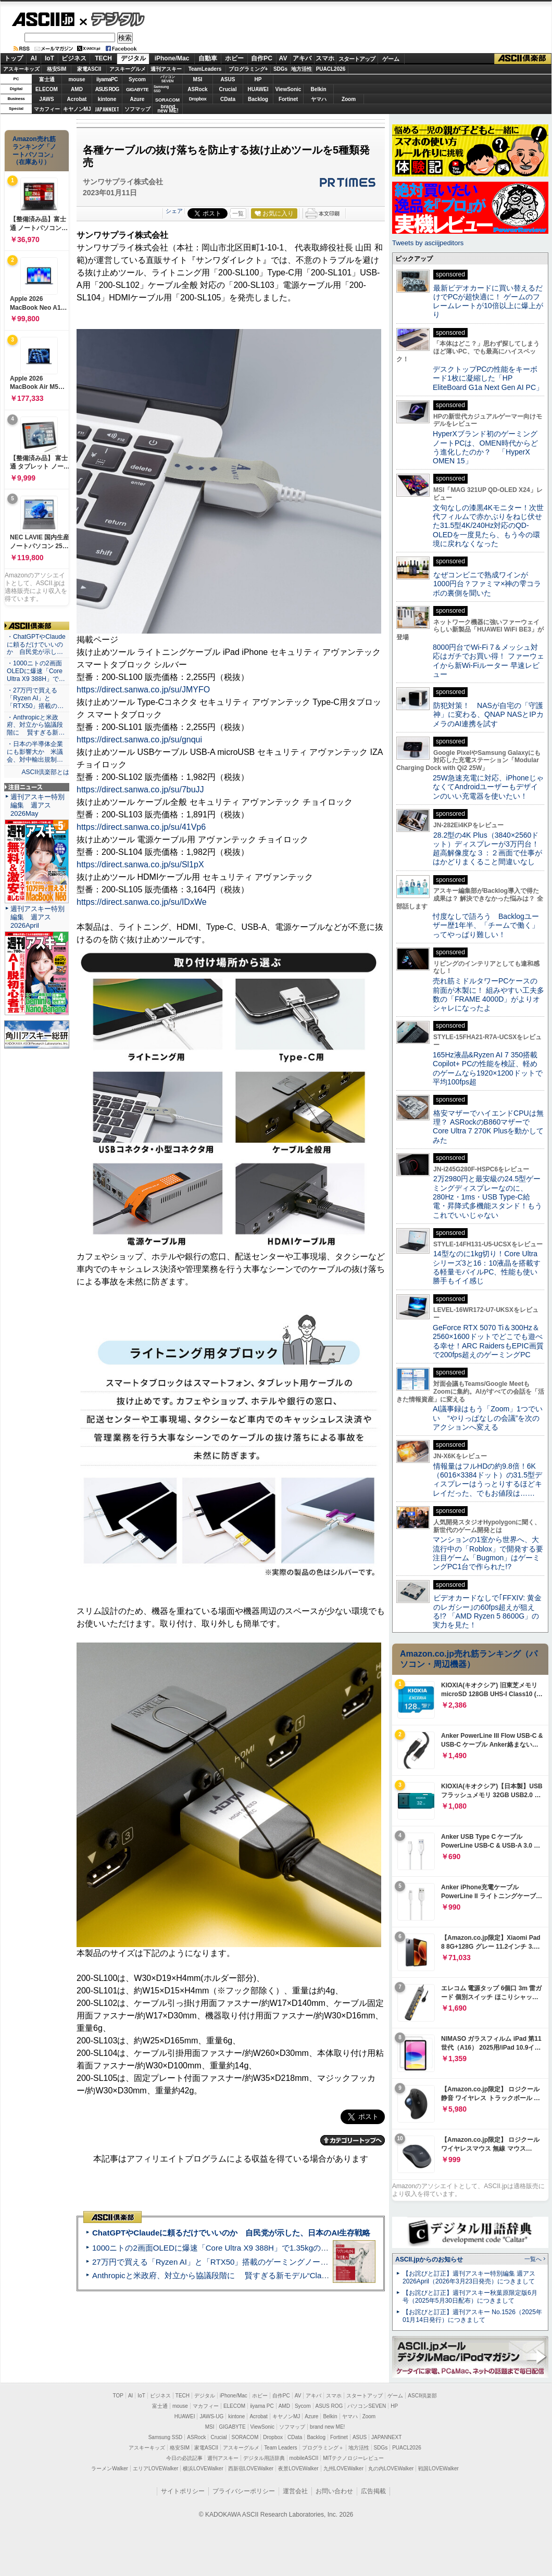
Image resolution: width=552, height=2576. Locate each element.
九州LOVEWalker (343, 2468)
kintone (107, 99)
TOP (118, 2395)
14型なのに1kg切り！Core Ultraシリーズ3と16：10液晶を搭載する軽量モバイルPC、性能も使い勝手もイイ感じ (487, 1267)
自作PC (261, 58)
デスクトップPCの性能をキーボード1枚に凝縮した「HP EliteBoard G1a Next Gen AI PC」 (488, 378)
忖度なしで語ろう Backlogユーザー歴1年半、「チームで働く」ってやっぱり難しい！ (486, 925)
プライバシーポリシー (243, 2491)
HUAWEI (258, 89)
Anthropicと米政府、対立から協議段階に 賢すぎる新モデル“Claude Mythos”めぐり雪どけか (255, 2275)
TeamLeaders (205, 69)
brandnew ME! (168, 109)
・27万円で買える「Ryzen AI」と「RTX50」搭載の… (35, 698)
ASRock (197, 89)
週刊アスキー (166, 69)
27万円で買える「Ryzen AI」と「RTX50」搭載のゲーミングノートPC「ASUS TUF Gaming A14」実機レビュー (288, 2261)
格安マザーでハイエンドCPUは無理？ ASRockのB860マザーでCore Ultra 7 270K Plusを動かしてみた (488, 1126)
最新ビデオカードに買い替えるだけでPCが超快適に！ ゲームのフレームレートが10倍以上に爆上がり (488, 301)
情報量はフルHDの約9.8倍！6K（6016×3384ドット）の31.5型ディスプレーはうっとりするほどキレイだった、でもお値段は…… (487, 1479)
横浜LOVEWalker (203, 2468)
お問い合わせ (334, 2491)
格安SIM (57, 69)
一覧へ (533, 2259)
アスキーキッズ (21, 69)
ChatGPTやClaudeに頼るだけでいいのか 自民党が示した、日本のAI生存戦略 (231, 2232)
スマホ (325, 58)
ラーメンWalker (109, 2468)
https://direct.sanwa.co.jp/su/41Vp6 (141, 827)
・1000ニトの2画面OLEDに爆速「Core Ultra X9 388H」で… (36, 671)
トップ (13, 58)
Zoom (349, 99)
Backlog (258, 99)
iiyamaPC (107, 79)
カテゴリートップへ (352, 2140)
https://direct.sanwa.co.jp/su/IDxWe (142, 902)
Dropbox (198, 99)
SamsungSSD (161, 89)
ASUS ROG (107, 89)
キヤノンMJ (77, 109)
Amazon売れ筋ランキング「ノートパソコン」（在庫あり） (34, 150)
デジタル (112, 19)
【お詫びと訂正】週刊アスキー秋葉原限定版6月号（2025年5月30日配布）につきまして (470, 2296)
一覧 (238, 213)
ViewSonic (288, 89)
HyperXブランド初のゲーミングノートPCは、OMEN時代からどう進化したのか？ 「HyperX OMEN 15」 (485, 447)
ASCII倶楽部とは (45, 772)
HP (258, 79)
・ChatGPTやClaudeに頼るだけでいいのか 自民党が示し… (36, 644)
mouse (76, 79)
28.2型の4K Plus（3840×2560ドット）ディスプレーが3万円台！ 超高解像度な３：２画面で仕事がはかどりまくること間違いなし (487, 848)
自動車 (207, 58)
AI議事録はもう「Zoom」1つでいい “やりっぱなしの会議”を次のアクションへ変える (488, 1418)
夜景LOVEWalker (298, 2468)
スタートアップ (356, 59)
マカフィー (47, 109)
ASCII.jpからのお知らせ (429, 2259)
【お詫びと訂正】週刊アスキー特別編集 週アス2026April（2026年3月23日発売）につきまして (469, 2277)
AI (34, 58)
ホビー (234, 58)
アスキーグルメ (127, 69)
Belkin (318, 89)
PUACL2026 (331, 69)
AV (283, 58)
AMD (77, 89)
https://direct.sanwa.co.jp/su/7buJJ (140, 789)
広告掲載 (373, 2491)
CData (227, 99)
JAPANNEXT (107, 109)
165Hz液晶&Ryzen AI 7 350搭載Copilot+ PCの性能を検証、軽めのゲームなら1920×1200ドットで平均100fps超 (488, 1068)
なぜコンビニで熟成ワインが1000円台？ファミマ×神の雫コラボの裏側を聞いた (487, 584)
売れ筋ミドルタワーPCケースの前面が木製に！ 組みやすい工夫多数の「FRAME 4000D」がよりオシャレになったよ (488, 994)
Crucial (228, 89)
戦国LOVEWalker (438, 2468)
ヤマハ (319, 99)
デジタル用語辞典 (264, 2458)
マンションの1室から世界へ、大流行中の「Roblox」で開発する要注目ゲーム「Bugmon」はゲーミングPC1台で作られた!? (488, 1553)
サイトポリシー (183, 2491)
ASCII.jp (42, 19)
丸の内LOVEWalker (390, 2468)
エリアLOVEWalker (155, 2468)
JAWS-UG (211, 2416)
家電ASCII (89, 69)
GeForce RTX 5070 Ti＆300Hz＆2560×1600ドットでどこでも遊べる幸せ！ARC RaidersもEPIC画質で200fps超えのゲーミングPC (488, 1341)
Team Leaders (280, 2448)
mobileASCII (304, 2458)
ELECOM (46, 89)
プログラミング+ (248, 69)
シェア (174, 211)
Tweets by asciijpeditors (427, 243)
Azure (137, 99)
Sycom (137, 79)
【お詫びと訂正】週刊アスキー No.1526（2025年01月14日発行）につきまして (472, 2316)
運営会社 (295, 2491)
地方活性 (301, 69)
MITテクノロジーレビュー (353, 2458)
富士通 (47, 79)
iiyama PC (262, 2406)
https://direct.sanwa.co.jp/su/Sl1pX (140, 864)
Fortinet (288, 99)
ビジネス (73, 58)
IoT (49, 58)
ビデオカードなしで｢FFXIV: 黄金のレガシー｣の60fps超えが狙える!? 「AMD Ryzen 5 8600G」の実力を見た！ (487, 1611)
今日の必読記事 (184, 2458)
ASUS (228, 79)
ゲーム (390, 59)
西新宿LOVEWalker (250, 2468)
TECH (103, 58)
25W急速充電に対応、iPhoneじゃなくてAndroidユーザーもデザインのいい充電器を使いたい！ (488, 787)
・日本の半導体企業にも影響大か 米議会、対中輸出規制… (35, 751)
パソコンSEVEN (167, 79)
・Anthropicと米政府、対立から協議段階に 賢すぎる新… (36, 725)
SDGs (280, 69)
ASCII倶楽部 (523, 59)
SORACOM (245, 2437)
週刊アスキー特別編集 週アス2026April (37, 917)
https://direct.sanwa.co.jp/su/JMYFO (143, 689)
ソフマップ (137, 109)
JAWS (46, 99)
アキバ (302, 58)
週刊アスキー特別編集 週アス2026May (37, 805)
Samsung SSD (165, 2437)
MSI (198, 79)
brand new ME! (327, 2427)
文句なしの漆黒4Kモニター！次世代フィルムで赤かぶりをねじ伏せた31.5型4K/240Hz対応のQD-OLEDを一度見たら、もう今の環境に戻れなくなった (488, 525)
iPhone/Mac (172, 58)
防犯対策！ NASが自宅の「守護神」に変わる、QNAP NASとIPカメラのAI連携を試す (488, 714)
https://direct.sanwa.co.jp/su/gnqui (139, 739)
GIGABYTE (137, 89)
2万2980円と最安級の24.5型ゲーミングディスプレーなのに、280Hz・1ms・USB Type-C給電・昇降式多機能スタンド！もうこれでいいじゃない (487, 1197)
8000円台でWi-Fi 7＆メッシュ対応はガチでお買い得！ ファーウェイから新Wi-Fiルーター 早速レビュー (488, 660)
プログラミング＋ (323, 2448)
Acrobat (77, 99)
